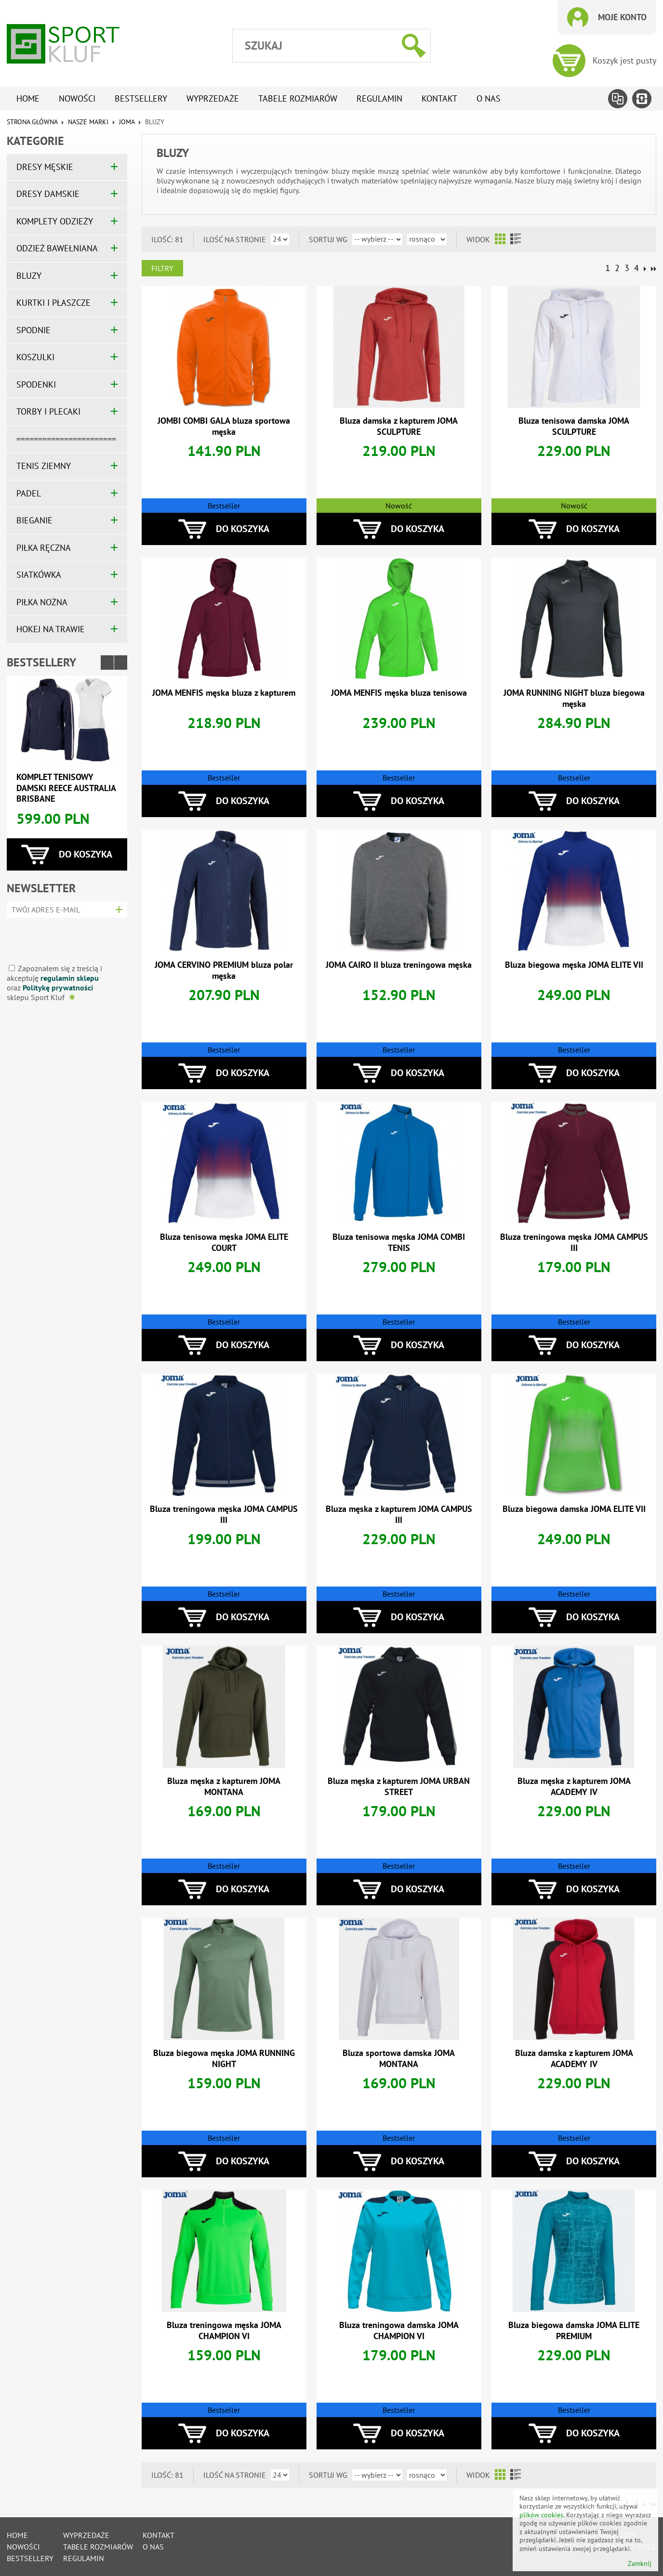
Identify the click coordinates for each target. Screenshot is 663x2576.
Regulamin (379, 98)
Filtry (162, 268)
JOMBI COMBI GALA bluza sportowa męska (224, 426)
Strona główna (32, 121)
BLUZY (28, 275)
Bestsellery (141, 98)
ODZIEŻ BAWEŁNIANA (57, 248)
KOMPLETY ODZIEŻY (54, 221)
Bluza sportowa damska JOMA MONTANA (399, 2058)
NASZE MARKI (88, 121)
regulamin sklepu (69, 978)
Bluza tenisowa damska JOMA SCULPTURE (573, 426)
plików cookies (541, 2515)
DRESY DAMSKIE (48, 193)
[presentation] (64, 937)
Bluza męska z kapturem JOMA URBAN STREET (399, 1786)
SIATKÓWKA (38, 574)
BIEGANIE (34, 520)
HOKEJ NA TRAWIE (50, 629)
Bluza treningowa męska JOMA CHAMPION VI (224, 2330)
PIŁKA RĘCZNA (43, 547)
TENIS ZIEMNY (43, 465)
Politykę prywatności (58, 987)
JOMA (126, 121)
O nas (489, 98)
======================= (66, 438)
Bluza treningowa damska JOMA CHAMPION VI (399, 2330)
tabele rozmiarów (297, 98)
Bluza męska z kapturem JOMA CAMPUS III (399, 1514)
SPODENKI (36, 384)
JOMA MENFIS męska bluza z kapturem (223, 692)
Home (28, 98)
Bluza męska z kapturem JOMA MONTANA (223, 1786)
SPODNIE (33, 330)
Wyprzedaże (212, 98)
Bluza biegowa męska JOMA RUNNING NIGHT (224, 2058)
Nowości (77, 98)
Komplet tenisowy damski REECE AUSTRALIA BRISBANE (66, 787)
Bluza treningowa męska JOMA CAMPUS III (574, 1242)
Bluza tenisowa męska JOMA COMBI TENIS (398, 1242)
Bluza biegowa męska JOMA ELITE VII (574, 964)
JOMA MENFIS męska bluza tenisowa (399, 692)
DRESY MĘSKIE (44, 166)
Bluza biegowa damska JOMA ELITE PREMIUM (573, 2330)
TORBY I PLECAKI (48, 411)
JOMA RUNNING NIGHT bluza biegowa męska (574, 698)
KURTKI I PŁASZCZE (53, 302)
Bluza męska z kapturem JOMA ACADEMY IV (574, 1786)
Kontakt (439, 98)
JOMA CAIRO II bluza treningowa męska (399, 964)
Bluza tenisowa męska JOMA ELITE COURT (224, 1242)
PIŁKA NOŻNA (41, 602)
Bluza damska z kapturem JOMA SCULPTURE (399, 426)
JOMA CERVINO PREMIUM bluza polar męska (224, 970)
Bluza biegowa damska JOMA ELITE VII (574, 1508)
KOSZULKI (35, 357)
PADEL (28, 493)
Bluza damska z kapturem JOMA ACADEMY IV (574, 2058)
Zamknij (639, 2564)
